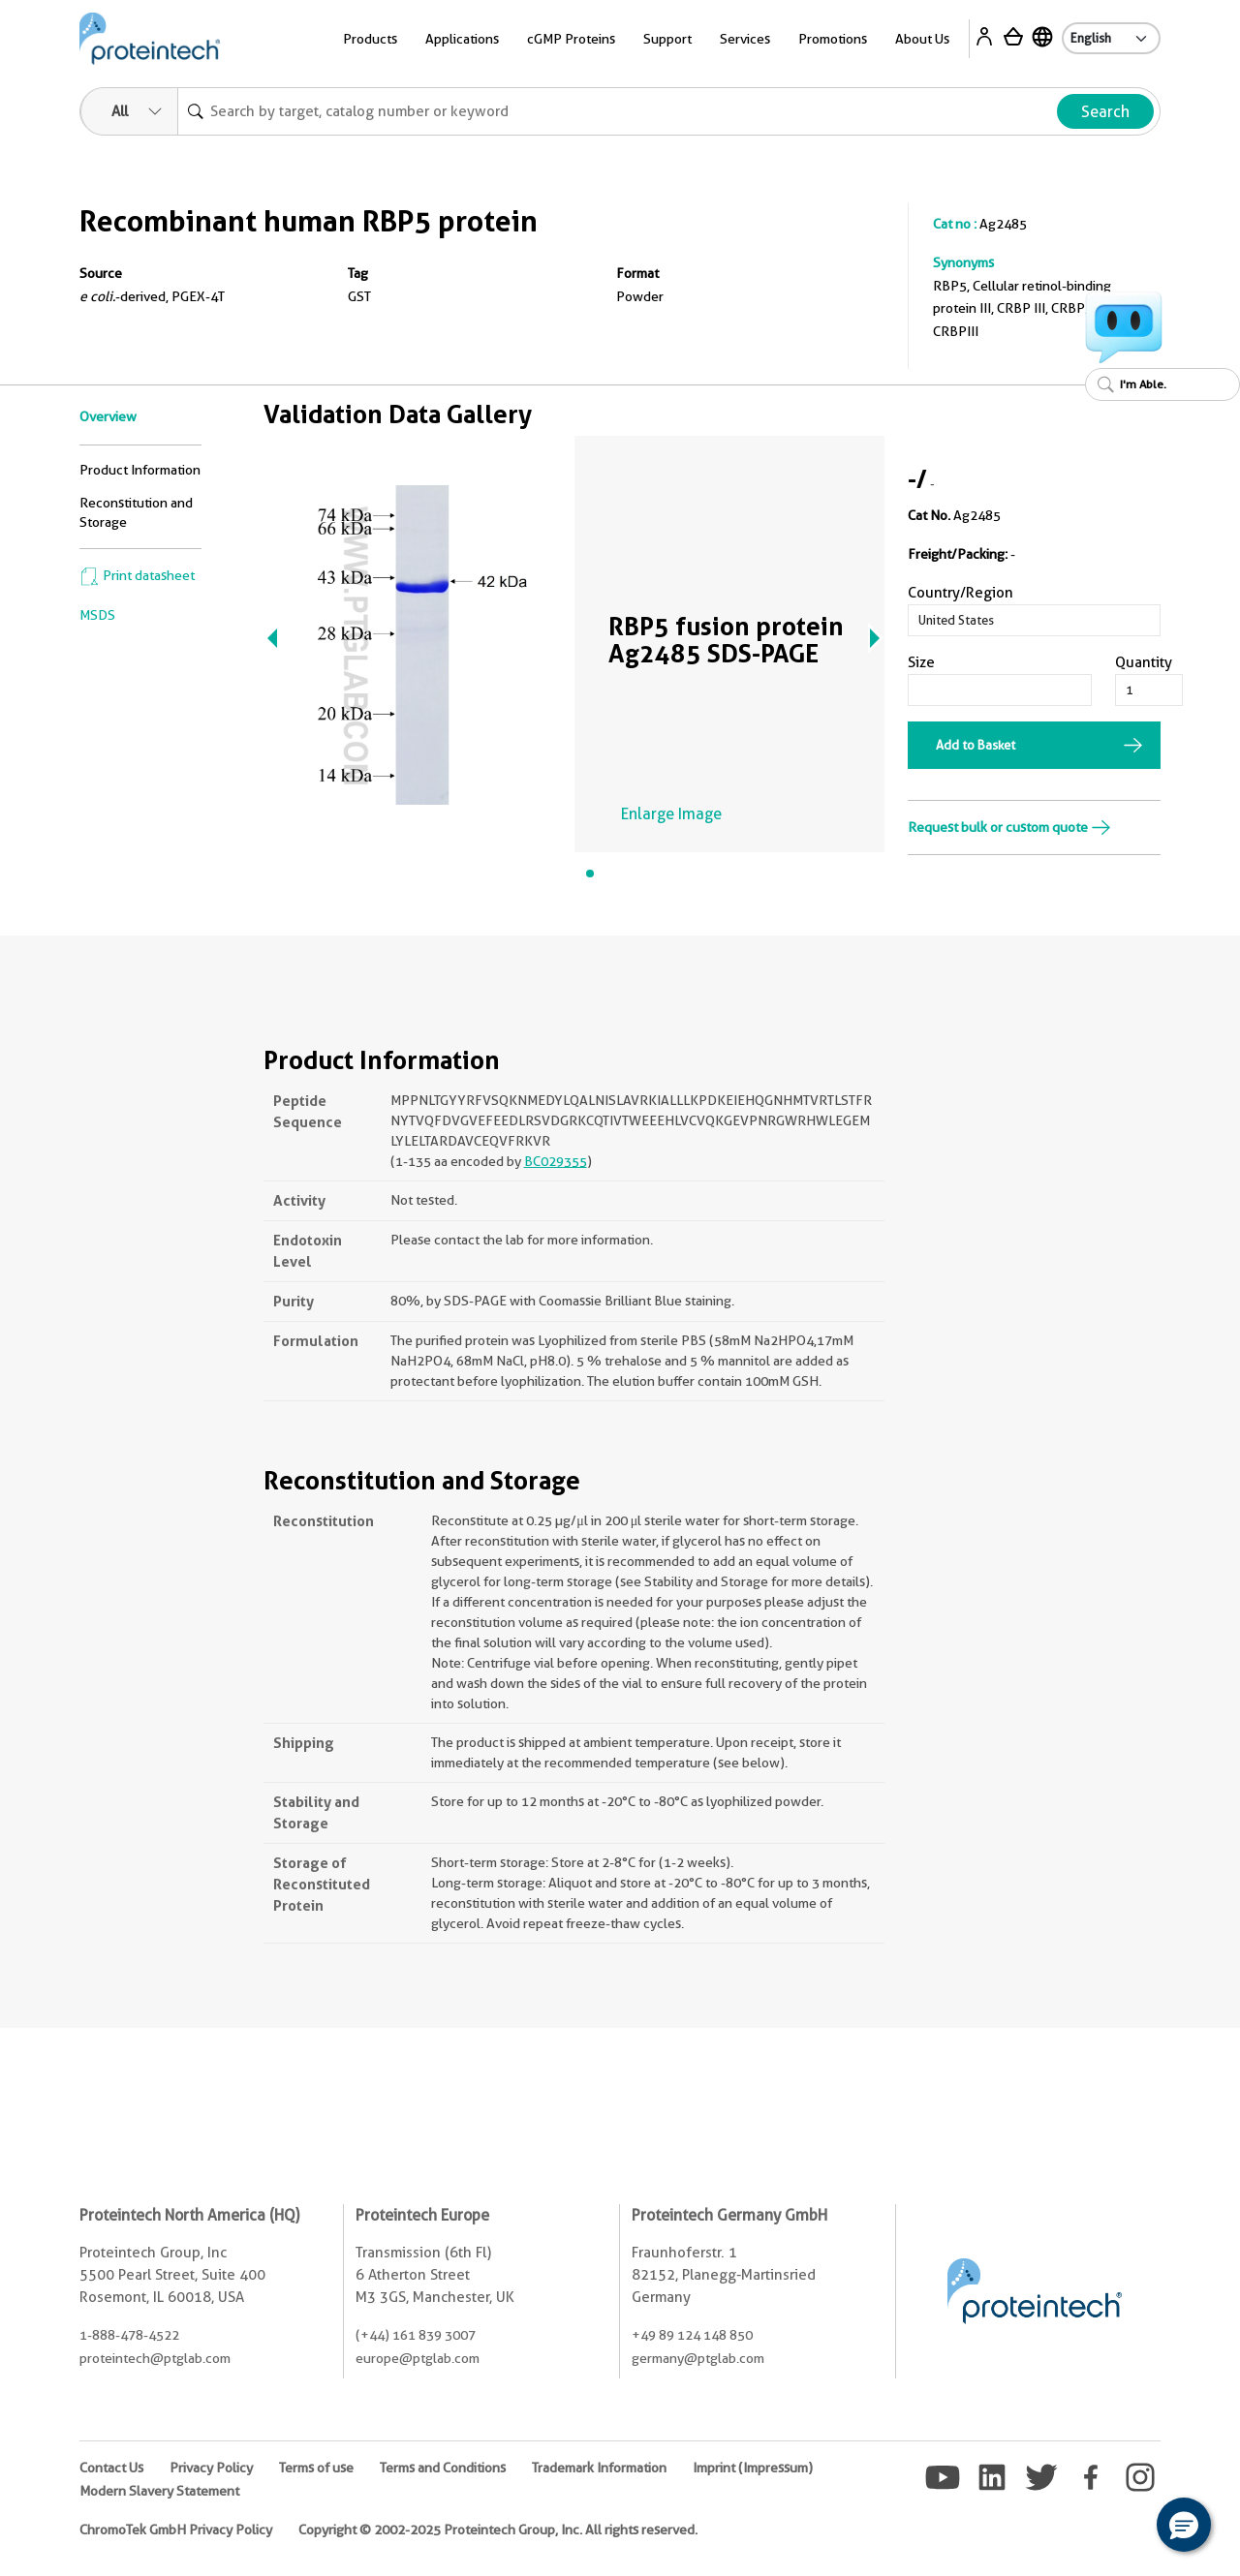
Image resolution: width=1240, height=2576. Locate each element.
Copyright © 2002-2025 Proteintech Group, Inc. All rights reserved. (498, 2529)
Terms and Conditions (443, 2467)
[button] (1184, 2525)
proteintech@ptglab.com (155, 2358)
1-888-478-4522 (129, 2335)
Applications (462, 38)
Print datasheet (137, 575)
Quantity (1143, 662)
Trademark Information (599, 2467)
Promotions (832, 38)
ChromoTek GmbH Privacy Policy (175, 2529)
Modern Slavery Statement (159, 2491)
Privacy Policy (211, 2467)
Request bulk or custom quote (1009, 827)
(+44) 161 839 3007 (416, 2335)
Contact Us (111, 2467)
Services (745, 38)
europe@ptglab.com (418, 2358)
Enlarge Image (671, 814)
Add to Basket (975, 744)
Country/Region (960, 592)
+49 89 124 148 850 (692, 2335)
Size (921, 662)
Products (370, 38)
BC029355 (555, 1161)
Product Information (140, 469)
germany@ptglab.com (698, 2358)
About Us (922, 38)
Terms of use (316, 2467)
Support (667, 38)
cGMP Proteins (571, 38)
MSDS (97, 615)
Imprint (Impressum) (753, 2467)
